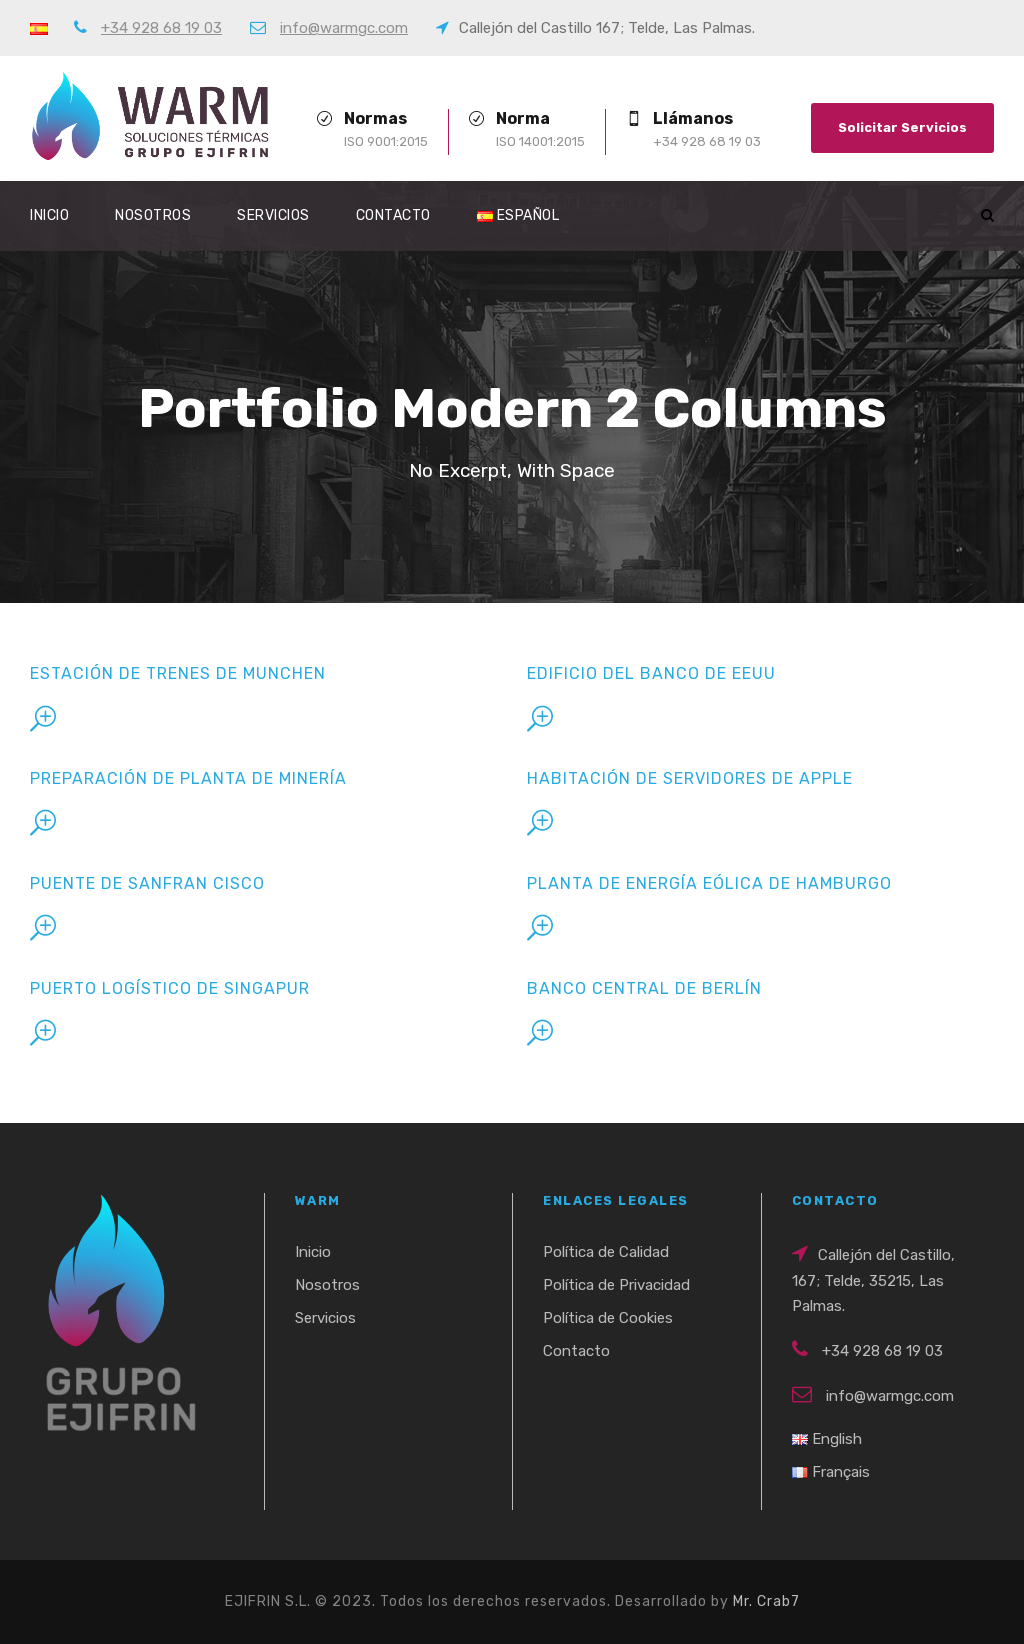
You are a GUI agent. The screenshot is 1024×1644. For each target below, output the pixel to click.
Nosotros (153, 215)
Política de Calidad (606, 1252)
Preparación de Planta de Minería (188, 778)
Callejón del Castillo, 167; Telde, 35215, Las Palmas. (873, 1280)
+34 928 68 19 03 (161, 28)
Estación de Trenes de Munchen (178, 673)
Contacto (393, 215)
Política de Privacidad (616, 1285)
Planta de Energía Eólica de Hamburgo (709, 883)
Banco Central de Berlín (644, 988)
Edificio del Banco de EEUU (651, 673)
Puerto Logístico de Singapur (170, 988)
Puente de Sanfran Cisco (147, 883)
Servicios (273, 215)
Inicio (49, 215)
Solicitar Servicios (902, 127)
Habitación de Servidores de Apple (690, 778)
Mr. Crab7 (766, 1601)
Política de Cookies (608, 1318)
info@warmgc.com (344, 28)
